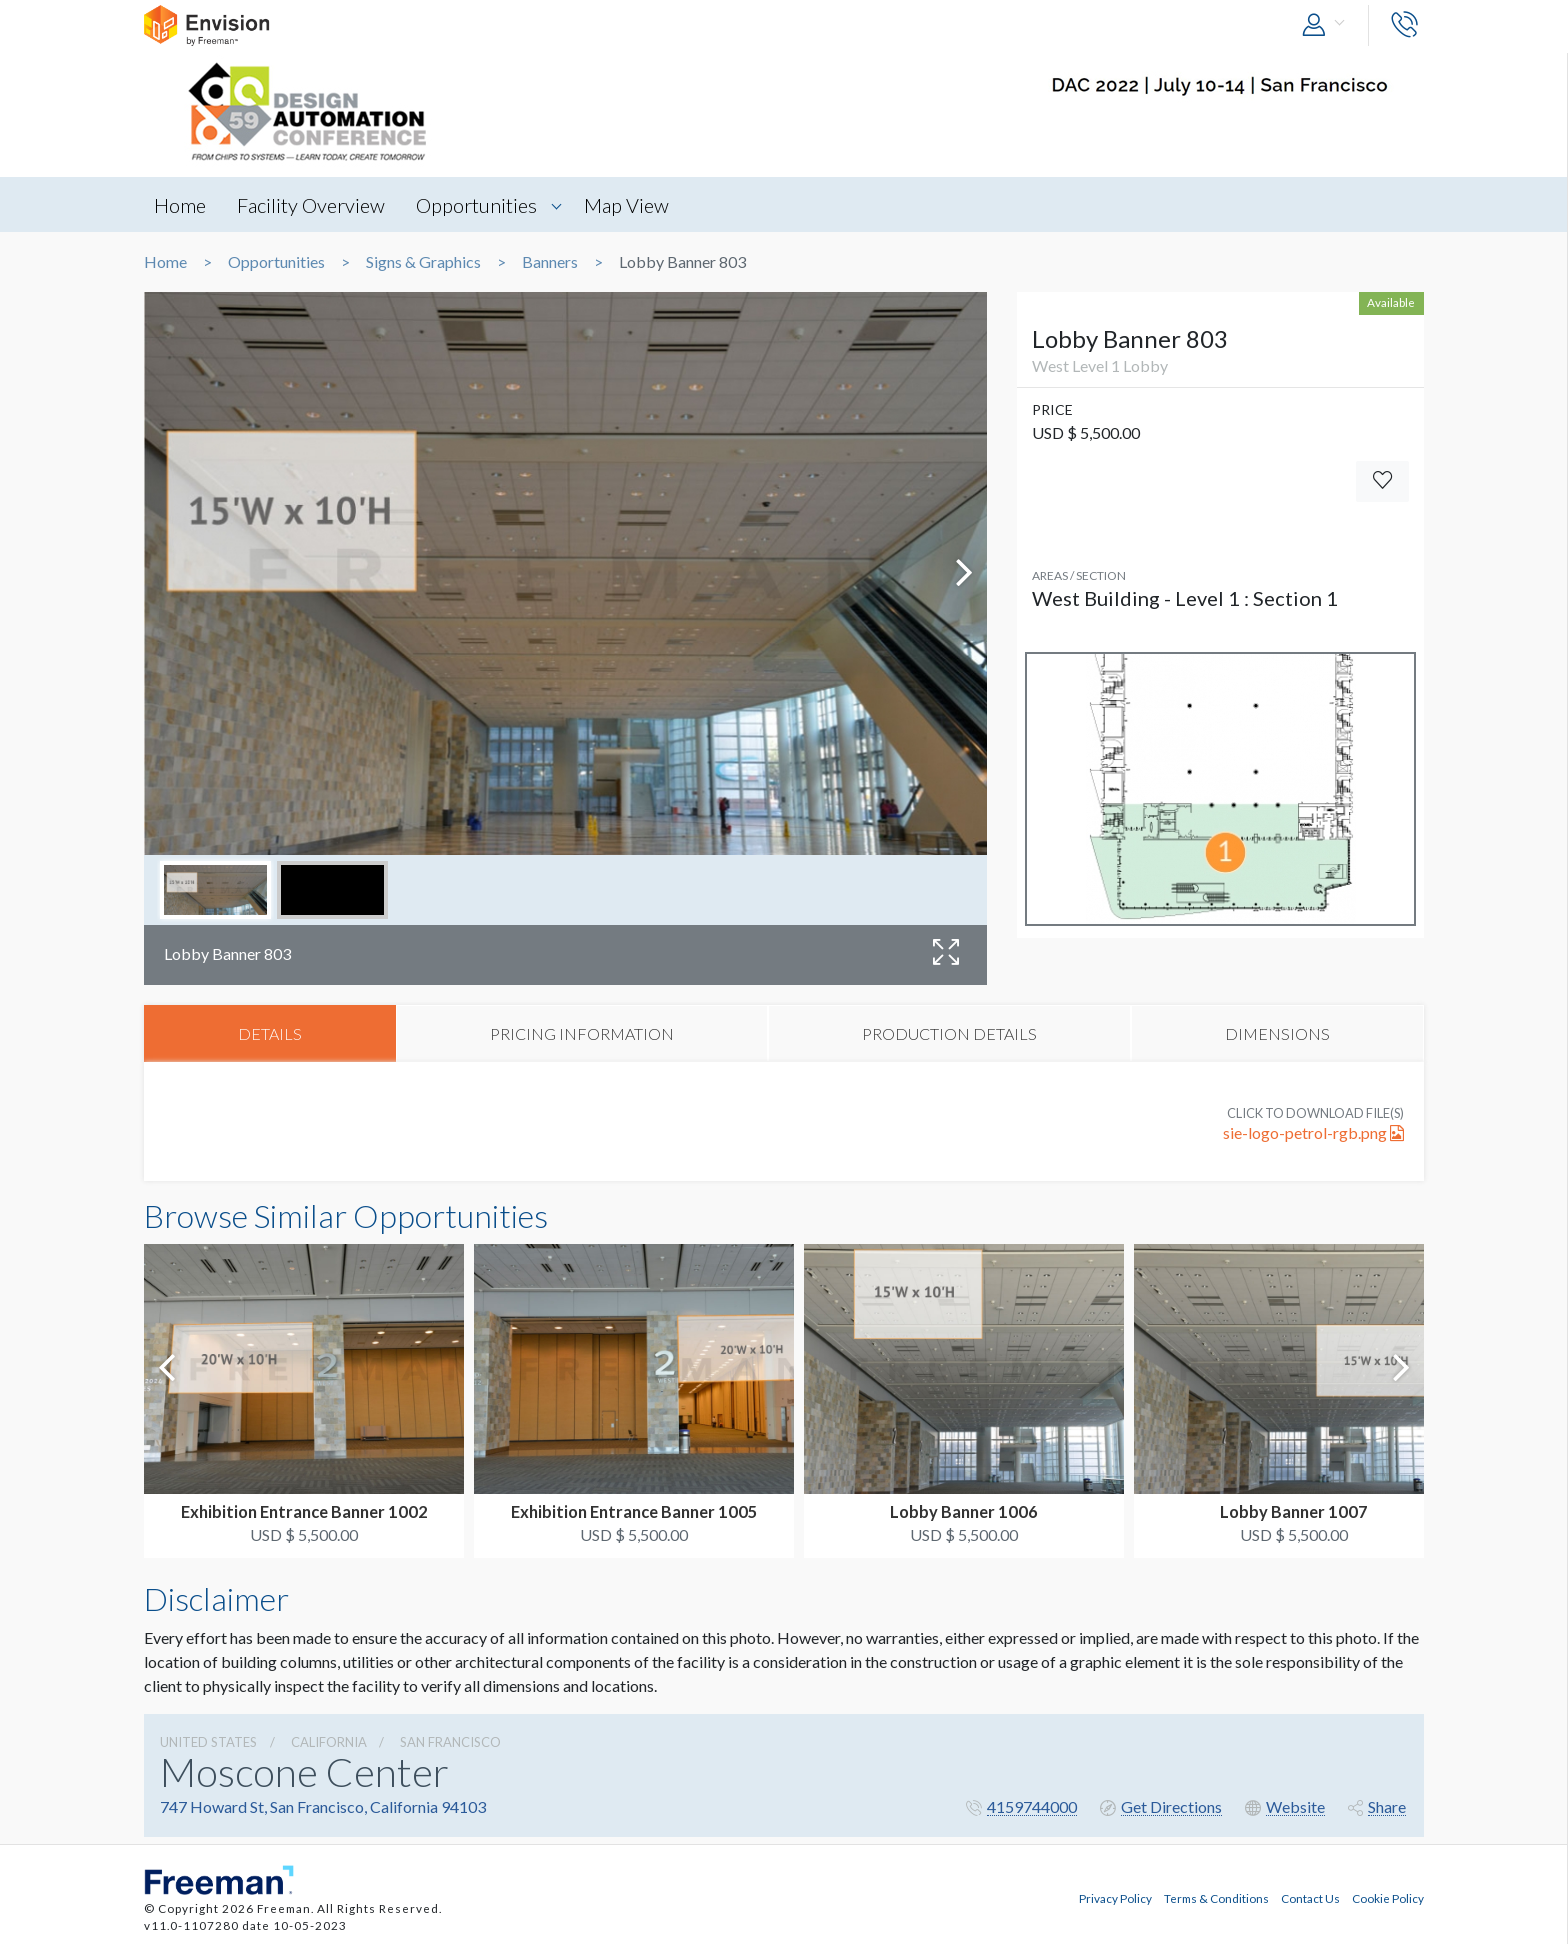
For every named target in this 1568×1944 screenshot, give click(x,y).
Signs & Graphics (423, 262)
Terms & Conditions (1216, 1897)
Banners (550, 262)
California (329, 1743)
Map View (631, 205)
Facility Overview (313, 205)
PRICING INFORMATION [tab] (582, 1033)
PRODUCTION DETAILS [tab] (949, 1033)
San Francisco (450, 1743)
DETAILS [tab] (270, 1033)
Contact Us (1310, 1897)
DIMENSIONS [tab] (1277, 1033)
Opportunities (480, 205)
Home (180, 205)
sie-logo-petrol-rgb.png (1313, 1133)
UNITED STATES (208, 1743)
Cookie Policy (1388, 1897)
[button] (1328, 25)
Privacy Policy (1115, 1897)
